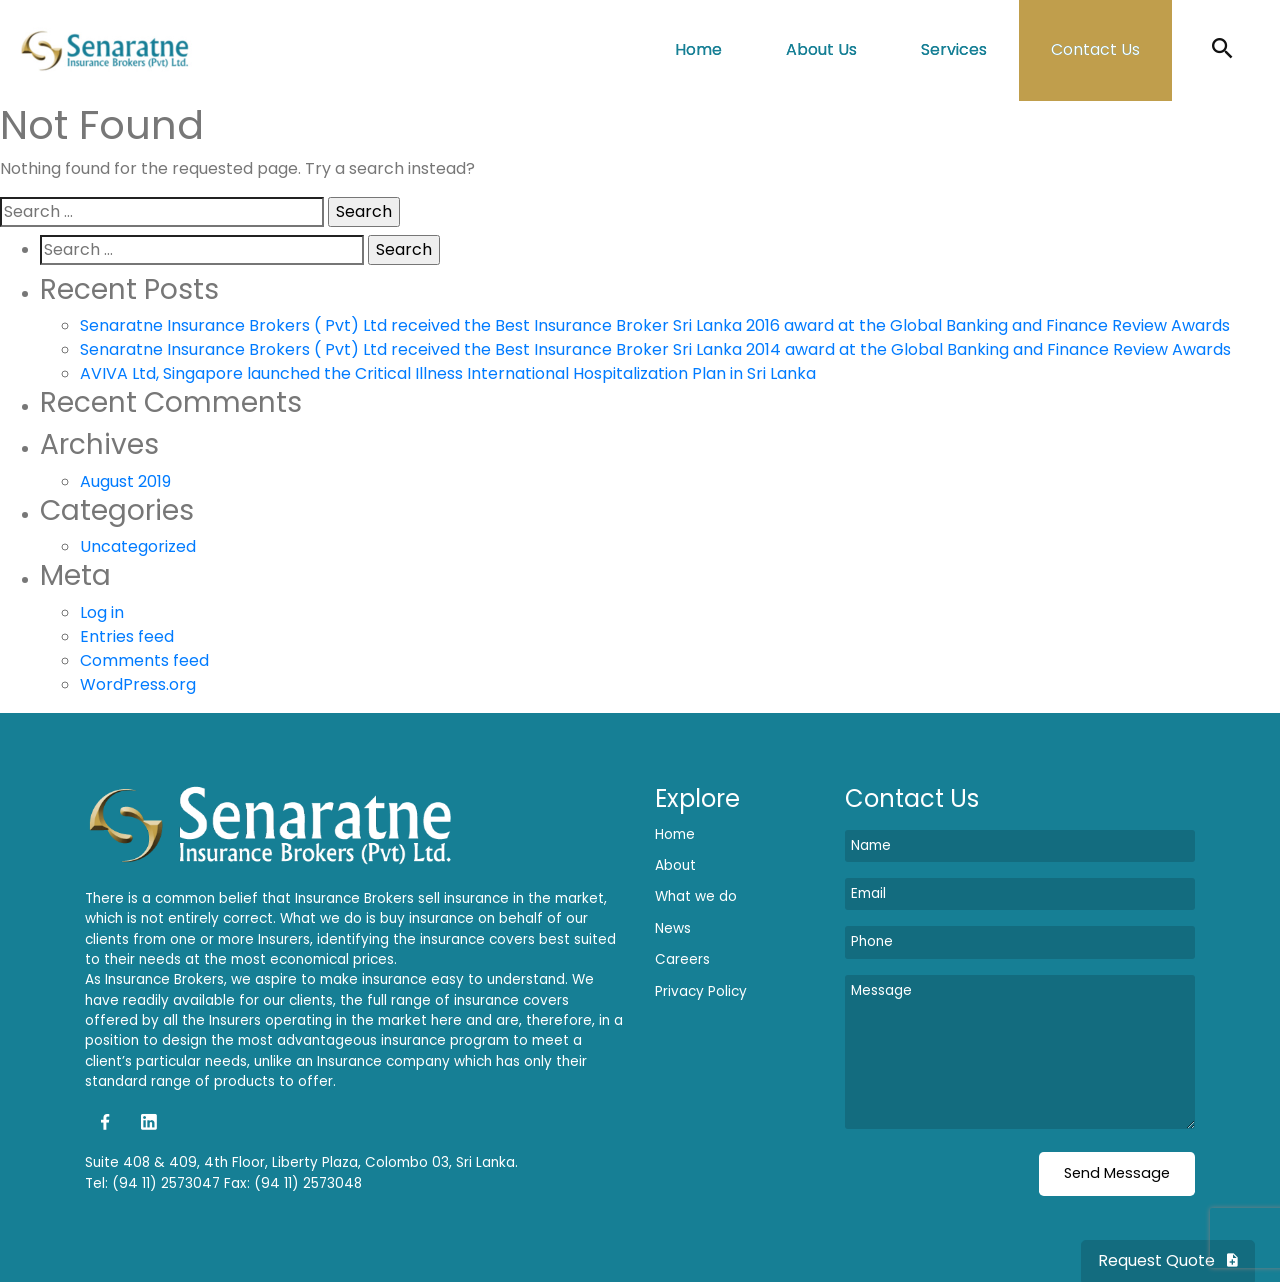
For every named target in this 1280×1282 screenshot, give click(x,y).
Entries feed (127, 636)
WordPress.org (138, 684)
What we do (696, 896)
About (675, 865)
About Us (821, 49)
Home (698, 49)
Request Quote (1168, 1260)
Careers (682, 959)
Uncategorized (138, 546)
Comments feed (144, 660)
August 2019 (125, 481)
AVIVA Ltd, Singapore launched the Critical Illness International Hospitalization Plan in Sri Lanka (448, 373)
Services (954, 49)
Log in (102, 612)
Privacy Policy (701, 991)
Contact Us (1095, 49)
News (673, 928)
